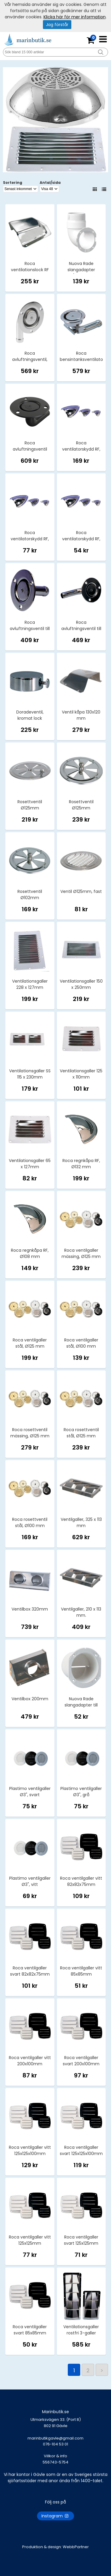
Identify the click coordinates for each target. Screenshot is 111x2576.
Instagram (55, 2516)
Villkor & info (55, 2456)
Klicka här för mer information (75, 17)
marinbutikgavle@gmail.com (55, 2444)
